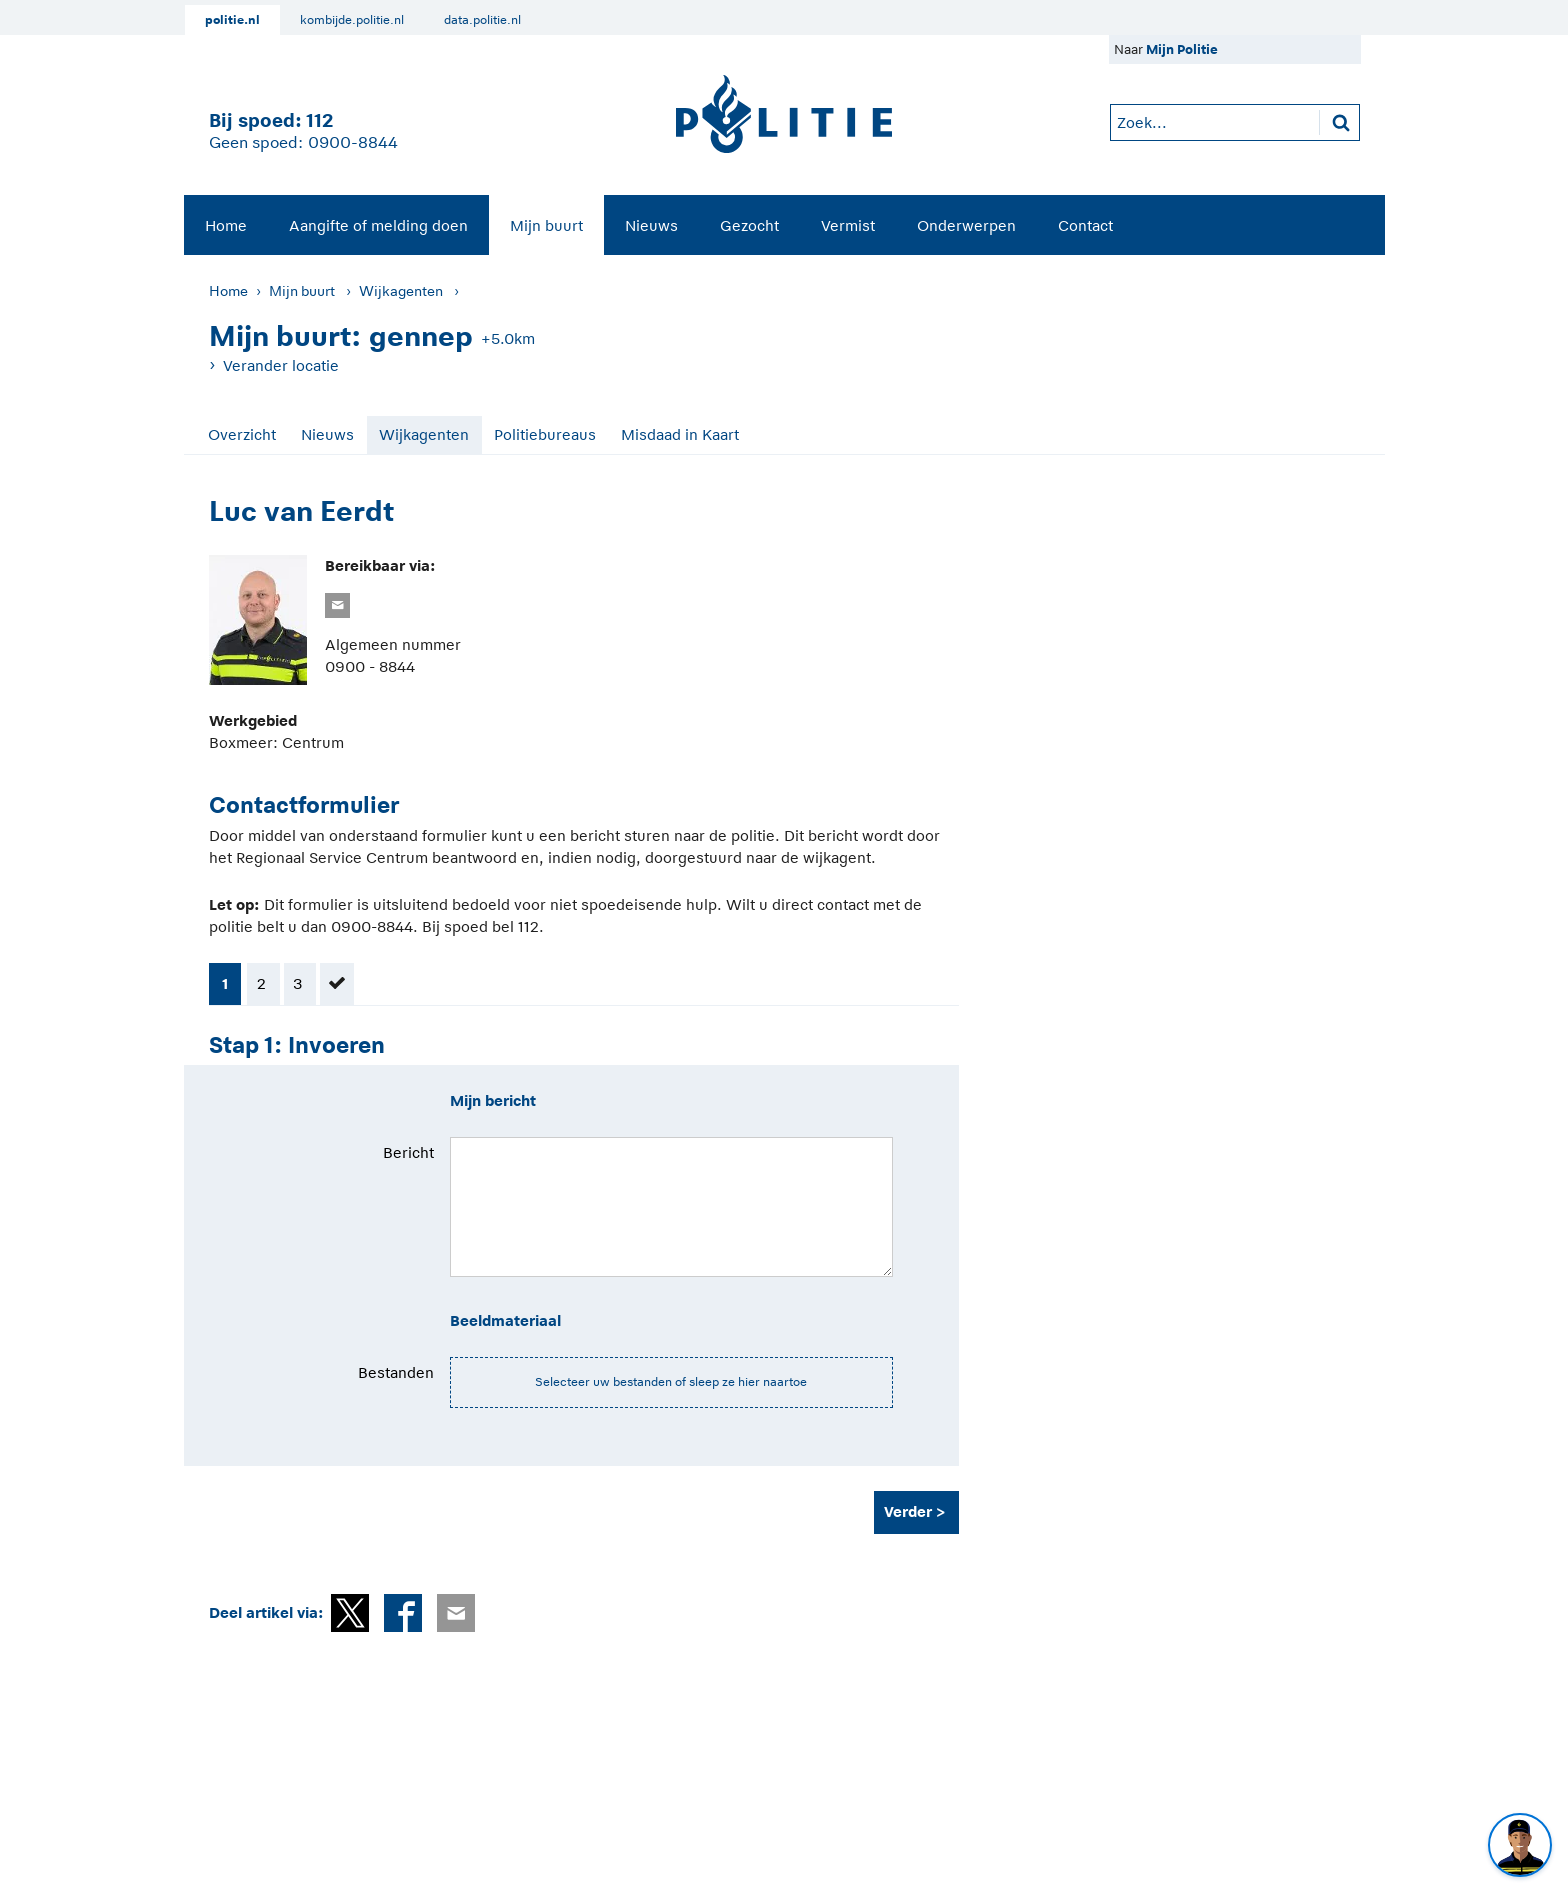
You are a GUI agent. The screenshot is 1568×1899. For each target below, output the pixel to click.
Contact (1085, 225)
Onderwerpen (966, 225)
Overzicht (242, 434)
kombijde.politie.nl (352, 20)
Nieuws (651, 225)
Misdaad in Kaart (680, 434)
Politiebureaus (545, 434)
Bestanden (396, 1372)
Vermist (848, 225)
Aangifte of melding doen (378, 225)
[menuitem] (226, 225)
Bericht (408, 1152)
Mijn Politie (1182, 49)
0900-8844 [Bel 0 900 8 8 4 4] (353, 143)
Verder (908, 1511)
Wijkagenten (401, 291)
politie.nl (232, 20)
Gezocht (749, 225)
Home (226, 225)
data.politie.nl (482, 20)
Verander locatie (281, 365)
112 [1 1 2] (319, 120)
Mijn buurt (546, 225)
